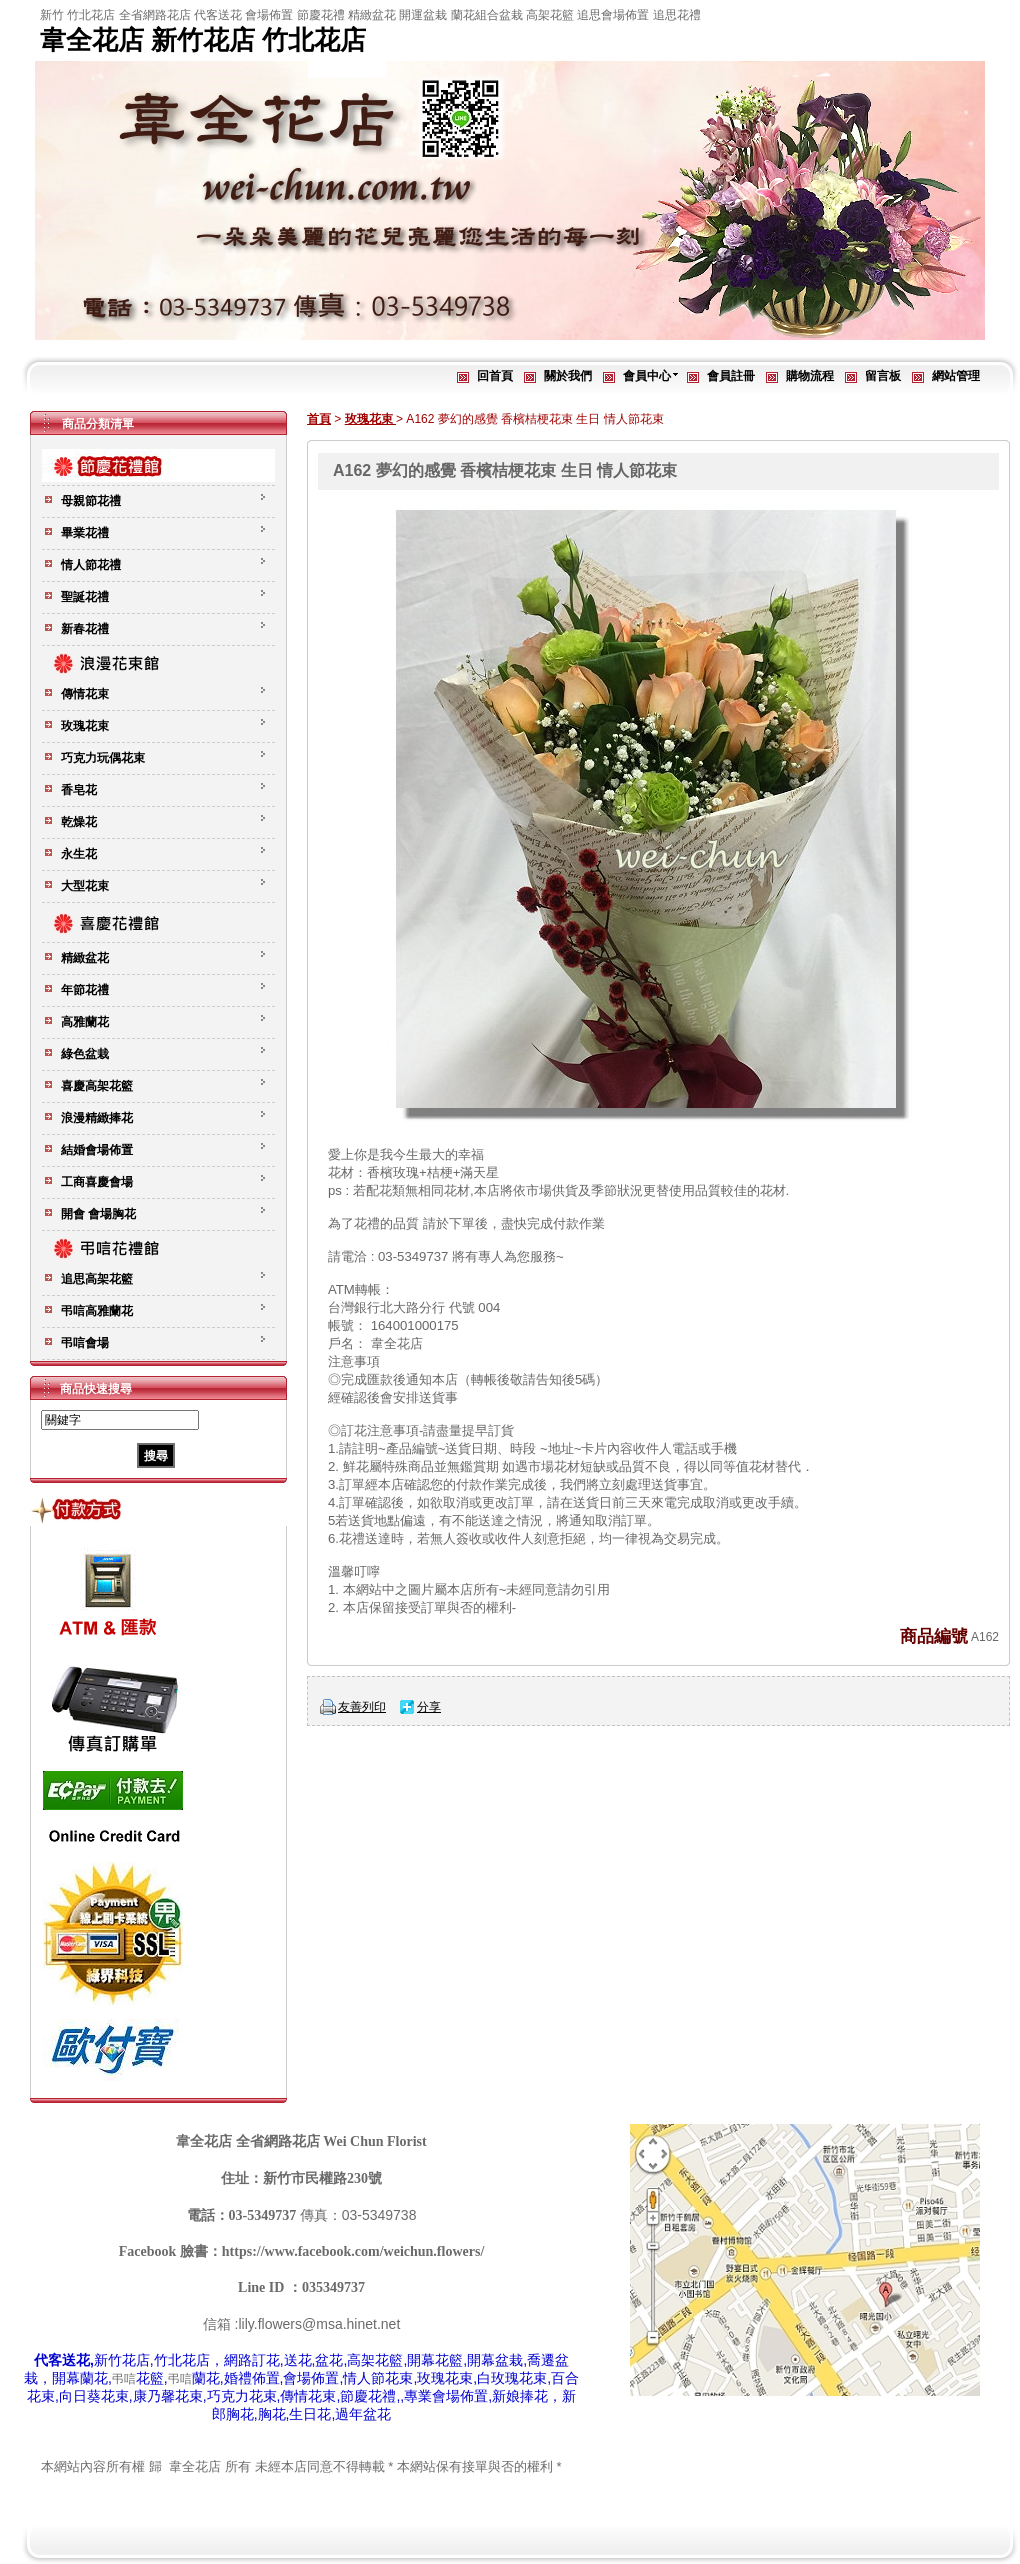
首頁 (319, 419)
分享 (429, 1707)
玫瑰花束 (370, 419)
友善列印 (362, 1707)
